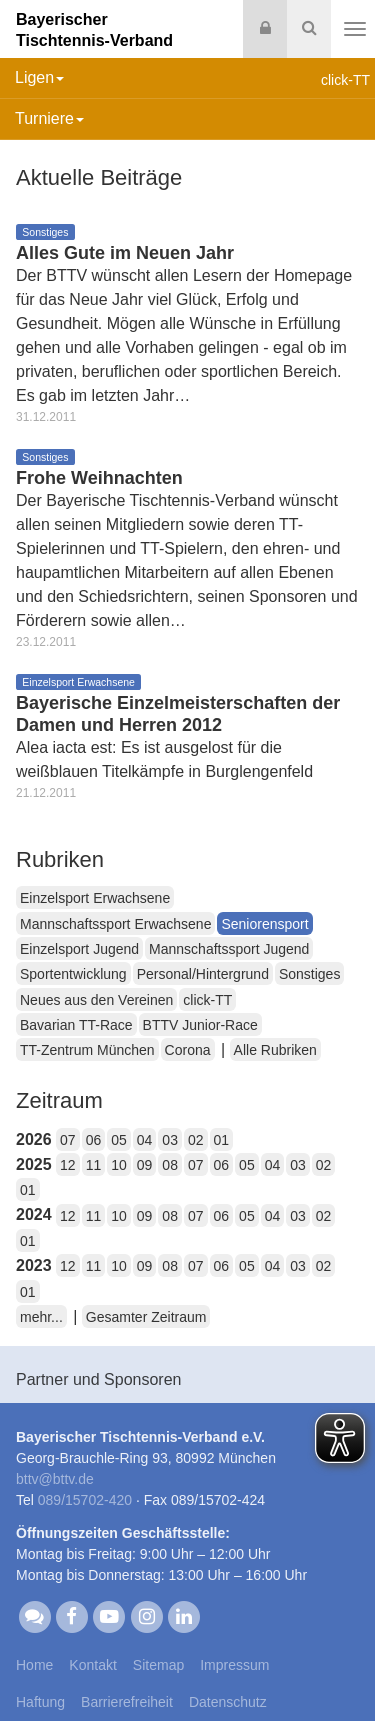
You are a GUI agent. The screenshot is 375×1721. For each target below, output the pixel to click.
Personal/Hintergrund (203, 974)
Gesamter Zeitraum (146, 1317)
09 (145, 1165)
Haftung (40, 1702)
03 (170, 1140)
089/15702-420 (85, 1500)
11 (94, 1165)
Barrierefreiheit (127, 1702)
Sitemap (158, 1665)
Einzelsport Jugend (79, 949)
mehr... (41, 1317)
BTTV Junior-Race (200, 1025)
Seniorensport (264, 924)
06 (94, 1140)
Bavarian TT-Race (76, 1025)
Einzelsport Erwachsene (95, 898)
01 (222, 1140)
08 (170, 1165)
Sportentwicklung (73, 974)
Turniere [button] (49, 118)
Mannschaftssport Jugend (229, 949)
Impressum (234, 1665)
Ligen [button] (39, 77)
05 (119, 1140)
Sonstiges (309, 974)
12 (68, 1165)
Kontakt (92, 1665)
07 (68, 1140)
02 (196, 1140)
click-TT (207, 1000)
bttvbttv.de (55, 1479)
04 (145, 1140)
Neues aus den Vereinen (96, 1000)
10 (119, 1165)
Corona (188, 1050)
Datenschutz (228, 1702)
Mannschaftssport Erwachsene (115, 924)
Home (34, 1665)
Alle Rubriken (275, 1050)
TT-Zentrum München (87, 1050)
